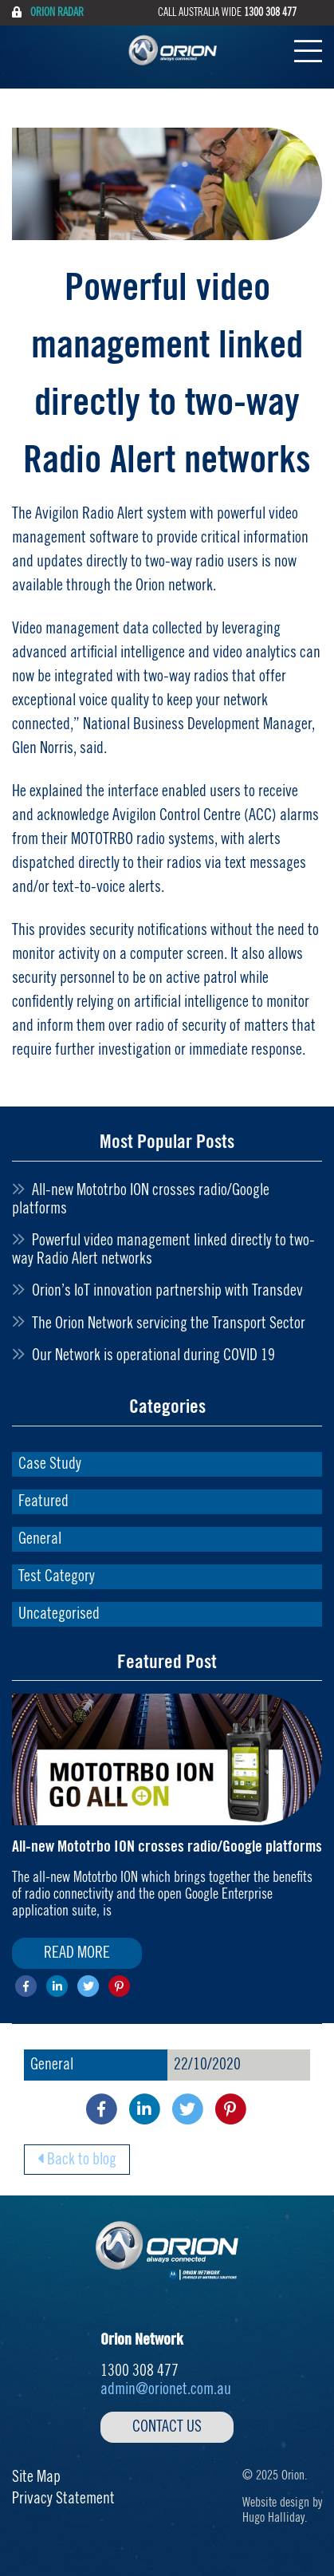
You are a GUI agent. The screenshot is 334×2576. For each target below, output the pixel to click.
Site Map (36, 2477)
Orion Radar (48, 12)
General (39, 1539)
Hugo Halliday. (275, 2517)
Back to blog (76, 2159)
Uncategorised (59, 1614)
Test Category (56, 1576)
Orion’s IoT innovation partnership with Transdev (157, 1291)
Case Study (49, 1464)
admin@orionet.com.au (165, 2389)
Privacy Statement (63, 2499)
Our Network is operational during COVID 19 (143, 1355)
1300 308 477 (270, 12)
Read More (77, 1953)
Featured (43, 1501)
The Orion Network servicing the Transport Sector (158, 1323)
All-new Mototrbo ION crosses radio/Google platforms (167, 1847)
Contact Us (167, 2427)
